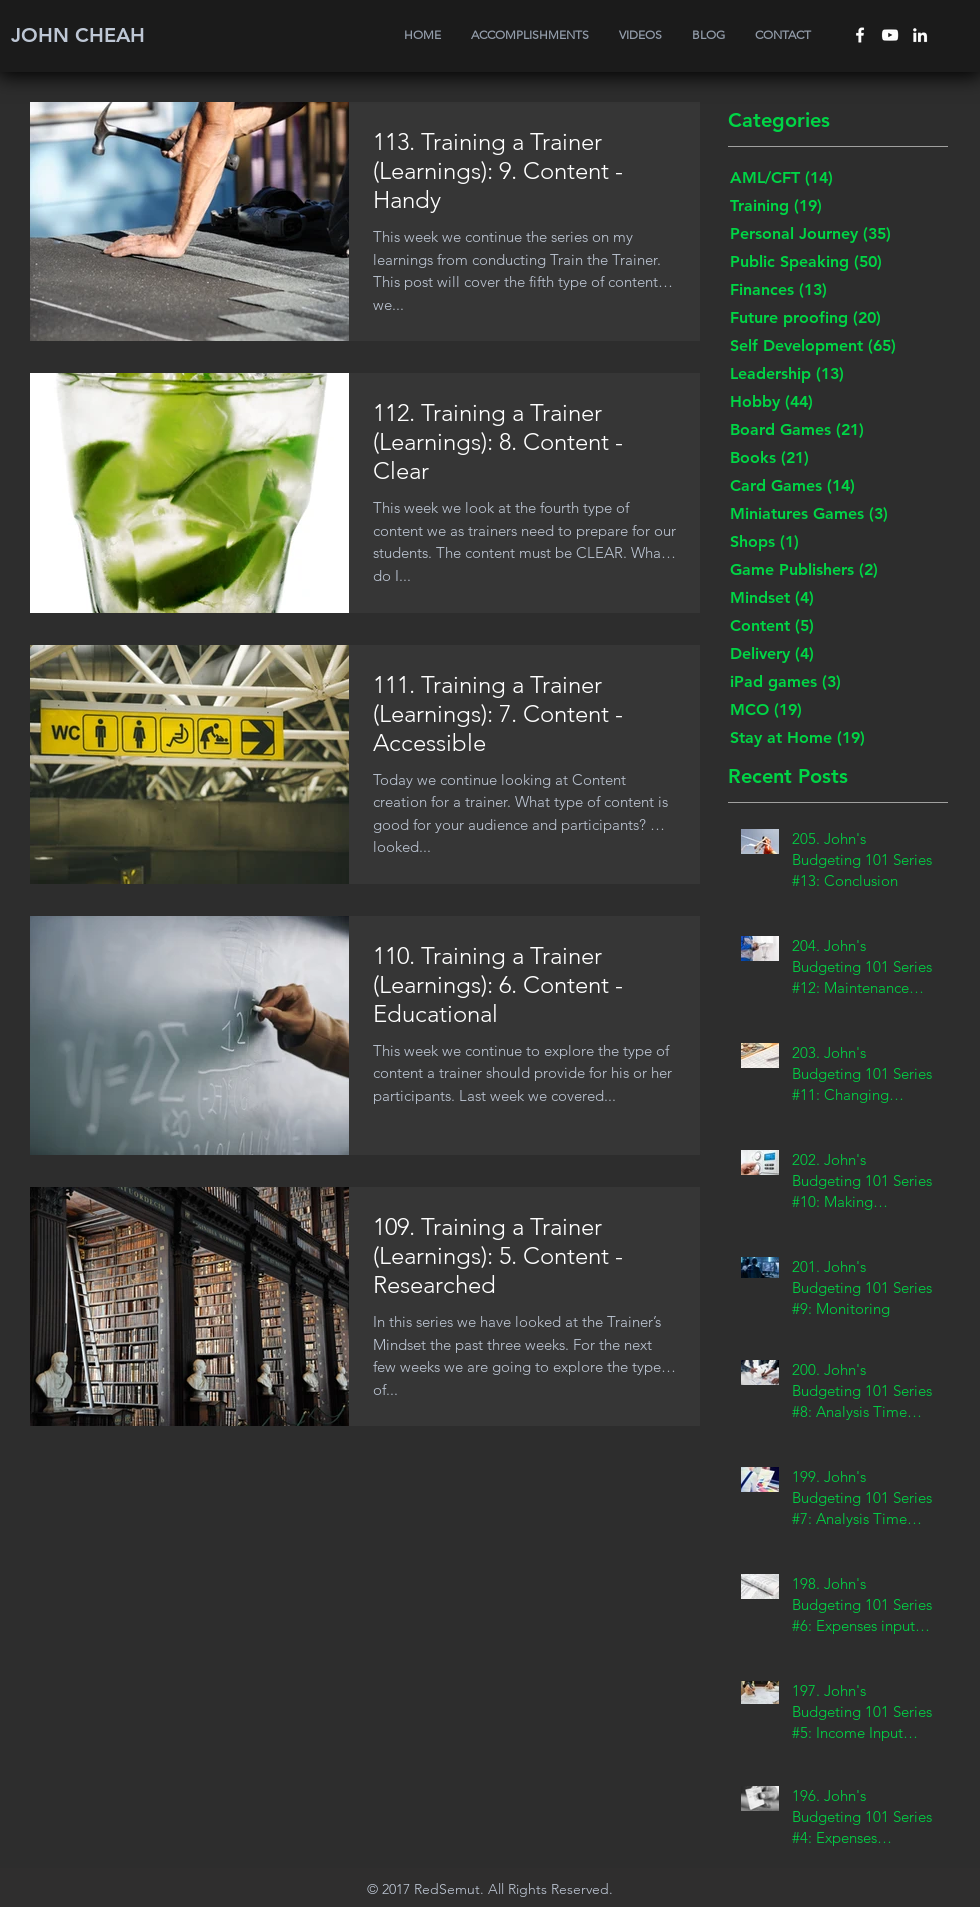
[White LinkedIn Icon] (920, 35)
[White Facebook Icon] (860, 35)
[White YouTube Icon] (890, 35)
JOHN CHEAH (78, 35)
